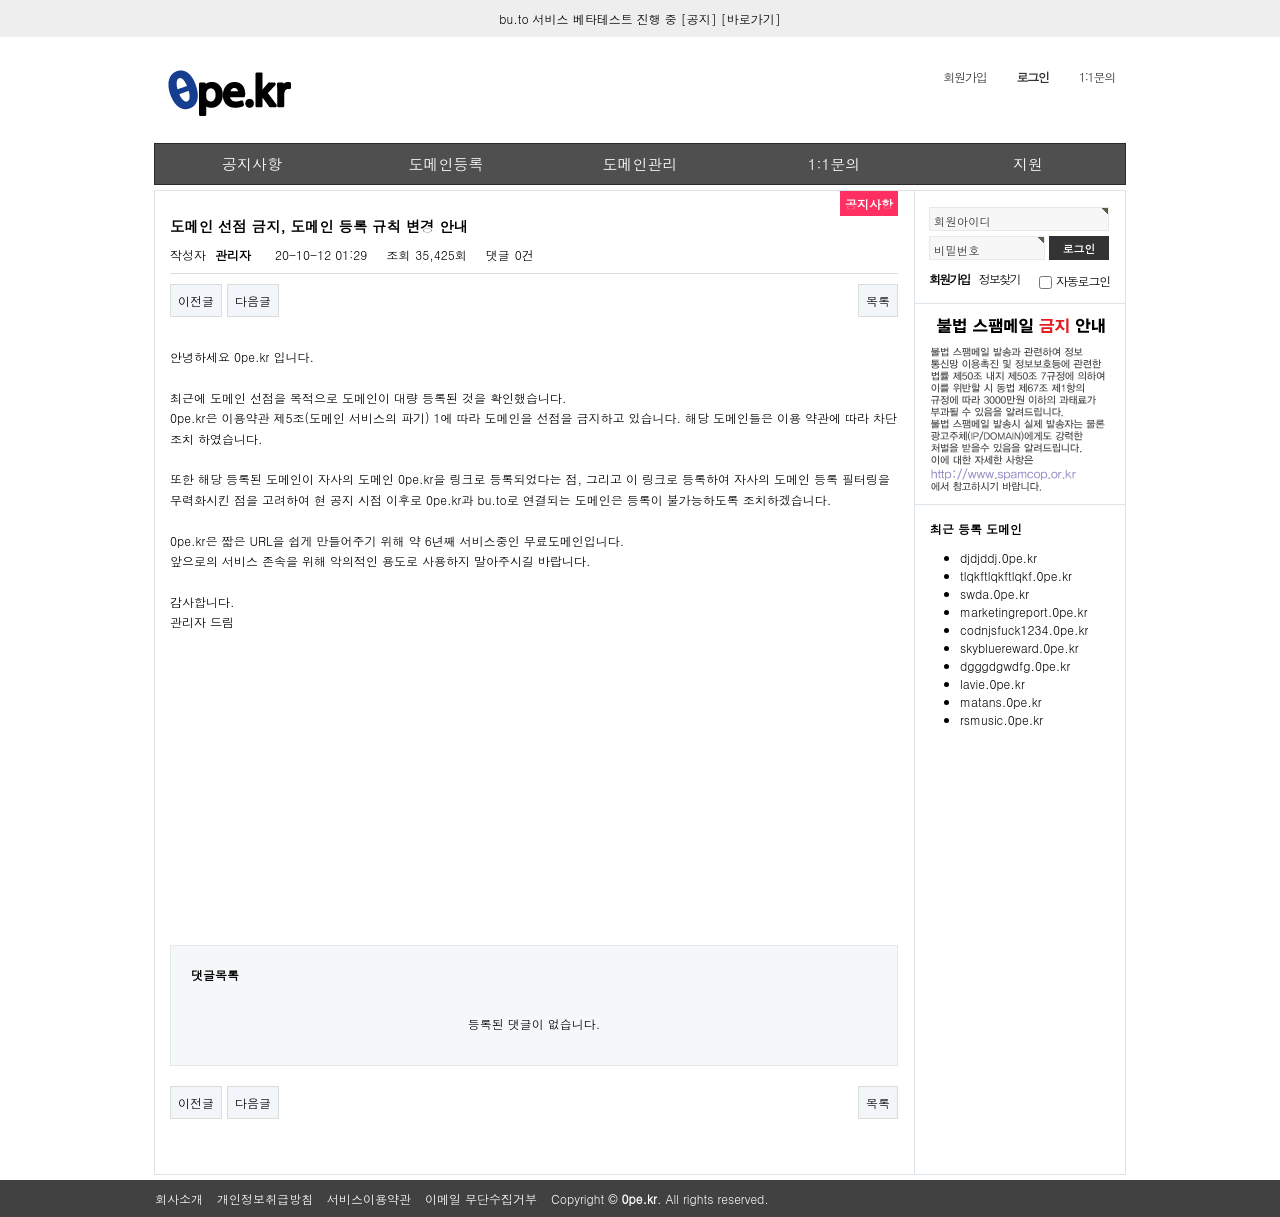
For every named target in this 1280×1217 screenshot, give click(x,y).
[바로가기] (751, 18)
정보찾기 (999, 278)
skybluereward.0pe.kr (1019, 647)
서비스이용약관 (369, 1198)
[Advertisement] (534, 802)
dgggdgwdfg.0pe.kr (1015, 665)
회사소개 (179, 1198)
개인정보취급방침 (265, 1198)
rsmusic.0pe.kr (1001, 719)
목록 (878, 300)
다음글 (253, 300)
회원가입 (964, 76)
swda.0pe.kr (994, 593)
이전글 (196, 300)
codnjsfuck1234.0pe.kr (1024, 629)
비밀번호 (957, 250)
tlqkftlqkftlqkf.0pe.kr (1016, 575)
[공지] (699, 18)
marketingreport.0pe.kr (1024, 611)
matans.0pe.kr (1001, 701)
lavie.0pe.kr (992, 683)
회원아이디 (962, 221)
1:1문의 (1097, 76)
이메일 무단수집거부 (481, 1198)
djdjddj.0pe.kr (998, 557)
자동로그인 (1083, 280)
